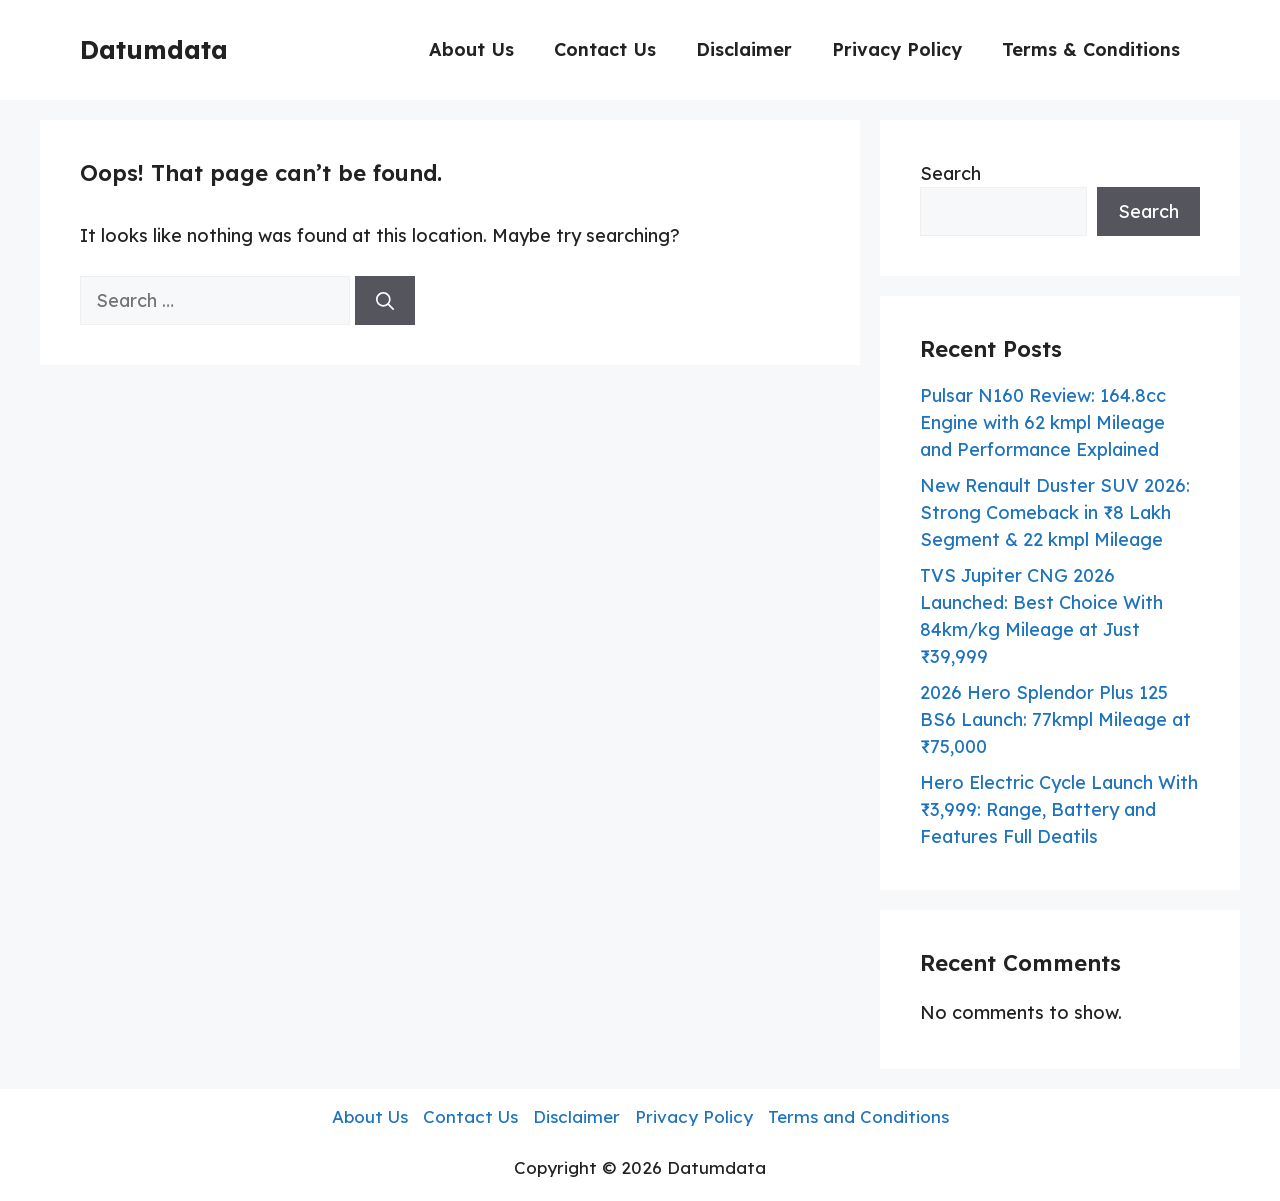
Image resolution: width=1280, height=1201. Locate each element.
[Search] (385, 300)
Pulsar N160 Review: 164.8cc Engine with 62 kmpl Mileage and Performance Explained (1043, 422)
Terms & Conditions (1091, 49)
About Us (471, 49)
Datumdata (154, 49)
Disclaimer (744, 49)
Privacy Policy (897, 49)
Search (950, 173)
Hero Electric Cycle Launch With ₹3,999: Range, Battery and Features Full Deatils (1059, 809)
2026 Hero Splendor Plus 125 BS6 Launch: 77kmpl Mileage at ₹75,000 (1055, 719)
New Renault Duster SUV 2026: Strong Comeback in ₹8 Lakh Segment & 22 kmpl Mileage (1055, 512)
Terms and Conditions (858, 1116)
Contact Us (605, 49)
